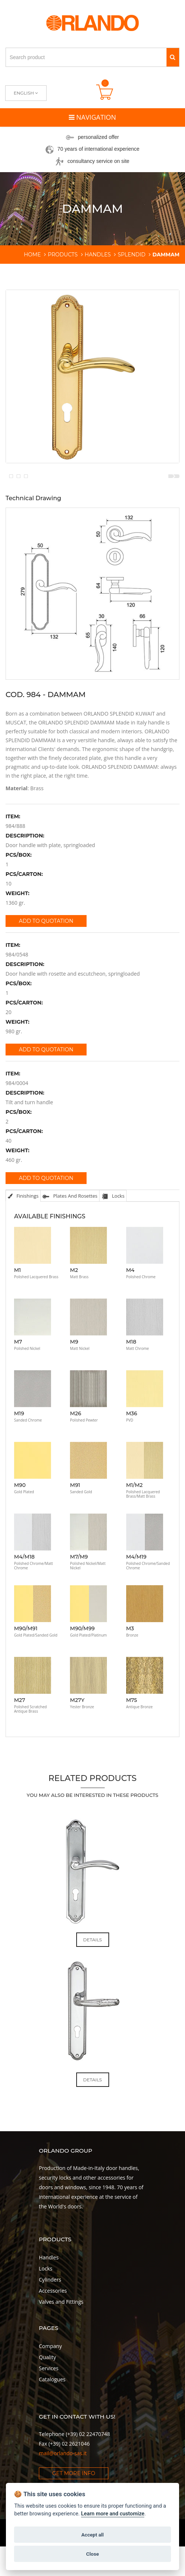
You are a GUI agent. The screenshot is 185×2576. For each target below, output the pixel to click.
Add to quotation (46, 958)
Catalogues (52, 2416)
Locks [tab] (112, 1232)
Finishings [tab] (23, 1232)
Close (92, 2554)
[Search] (172, 57)
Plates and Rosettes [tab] (70, 1232)
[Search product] (86, 57)
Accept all (92, 2535)
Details (92, 1976)
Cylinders (50, 2316)
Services (48, 2405)
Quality (47, 2394)
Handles (48, 2294)
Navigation (92, 117)
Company (50, 2382)
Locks (45, 2305)
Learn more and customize (112, 2514)
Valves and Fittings (61, 2338)
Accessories (53, 2327)
